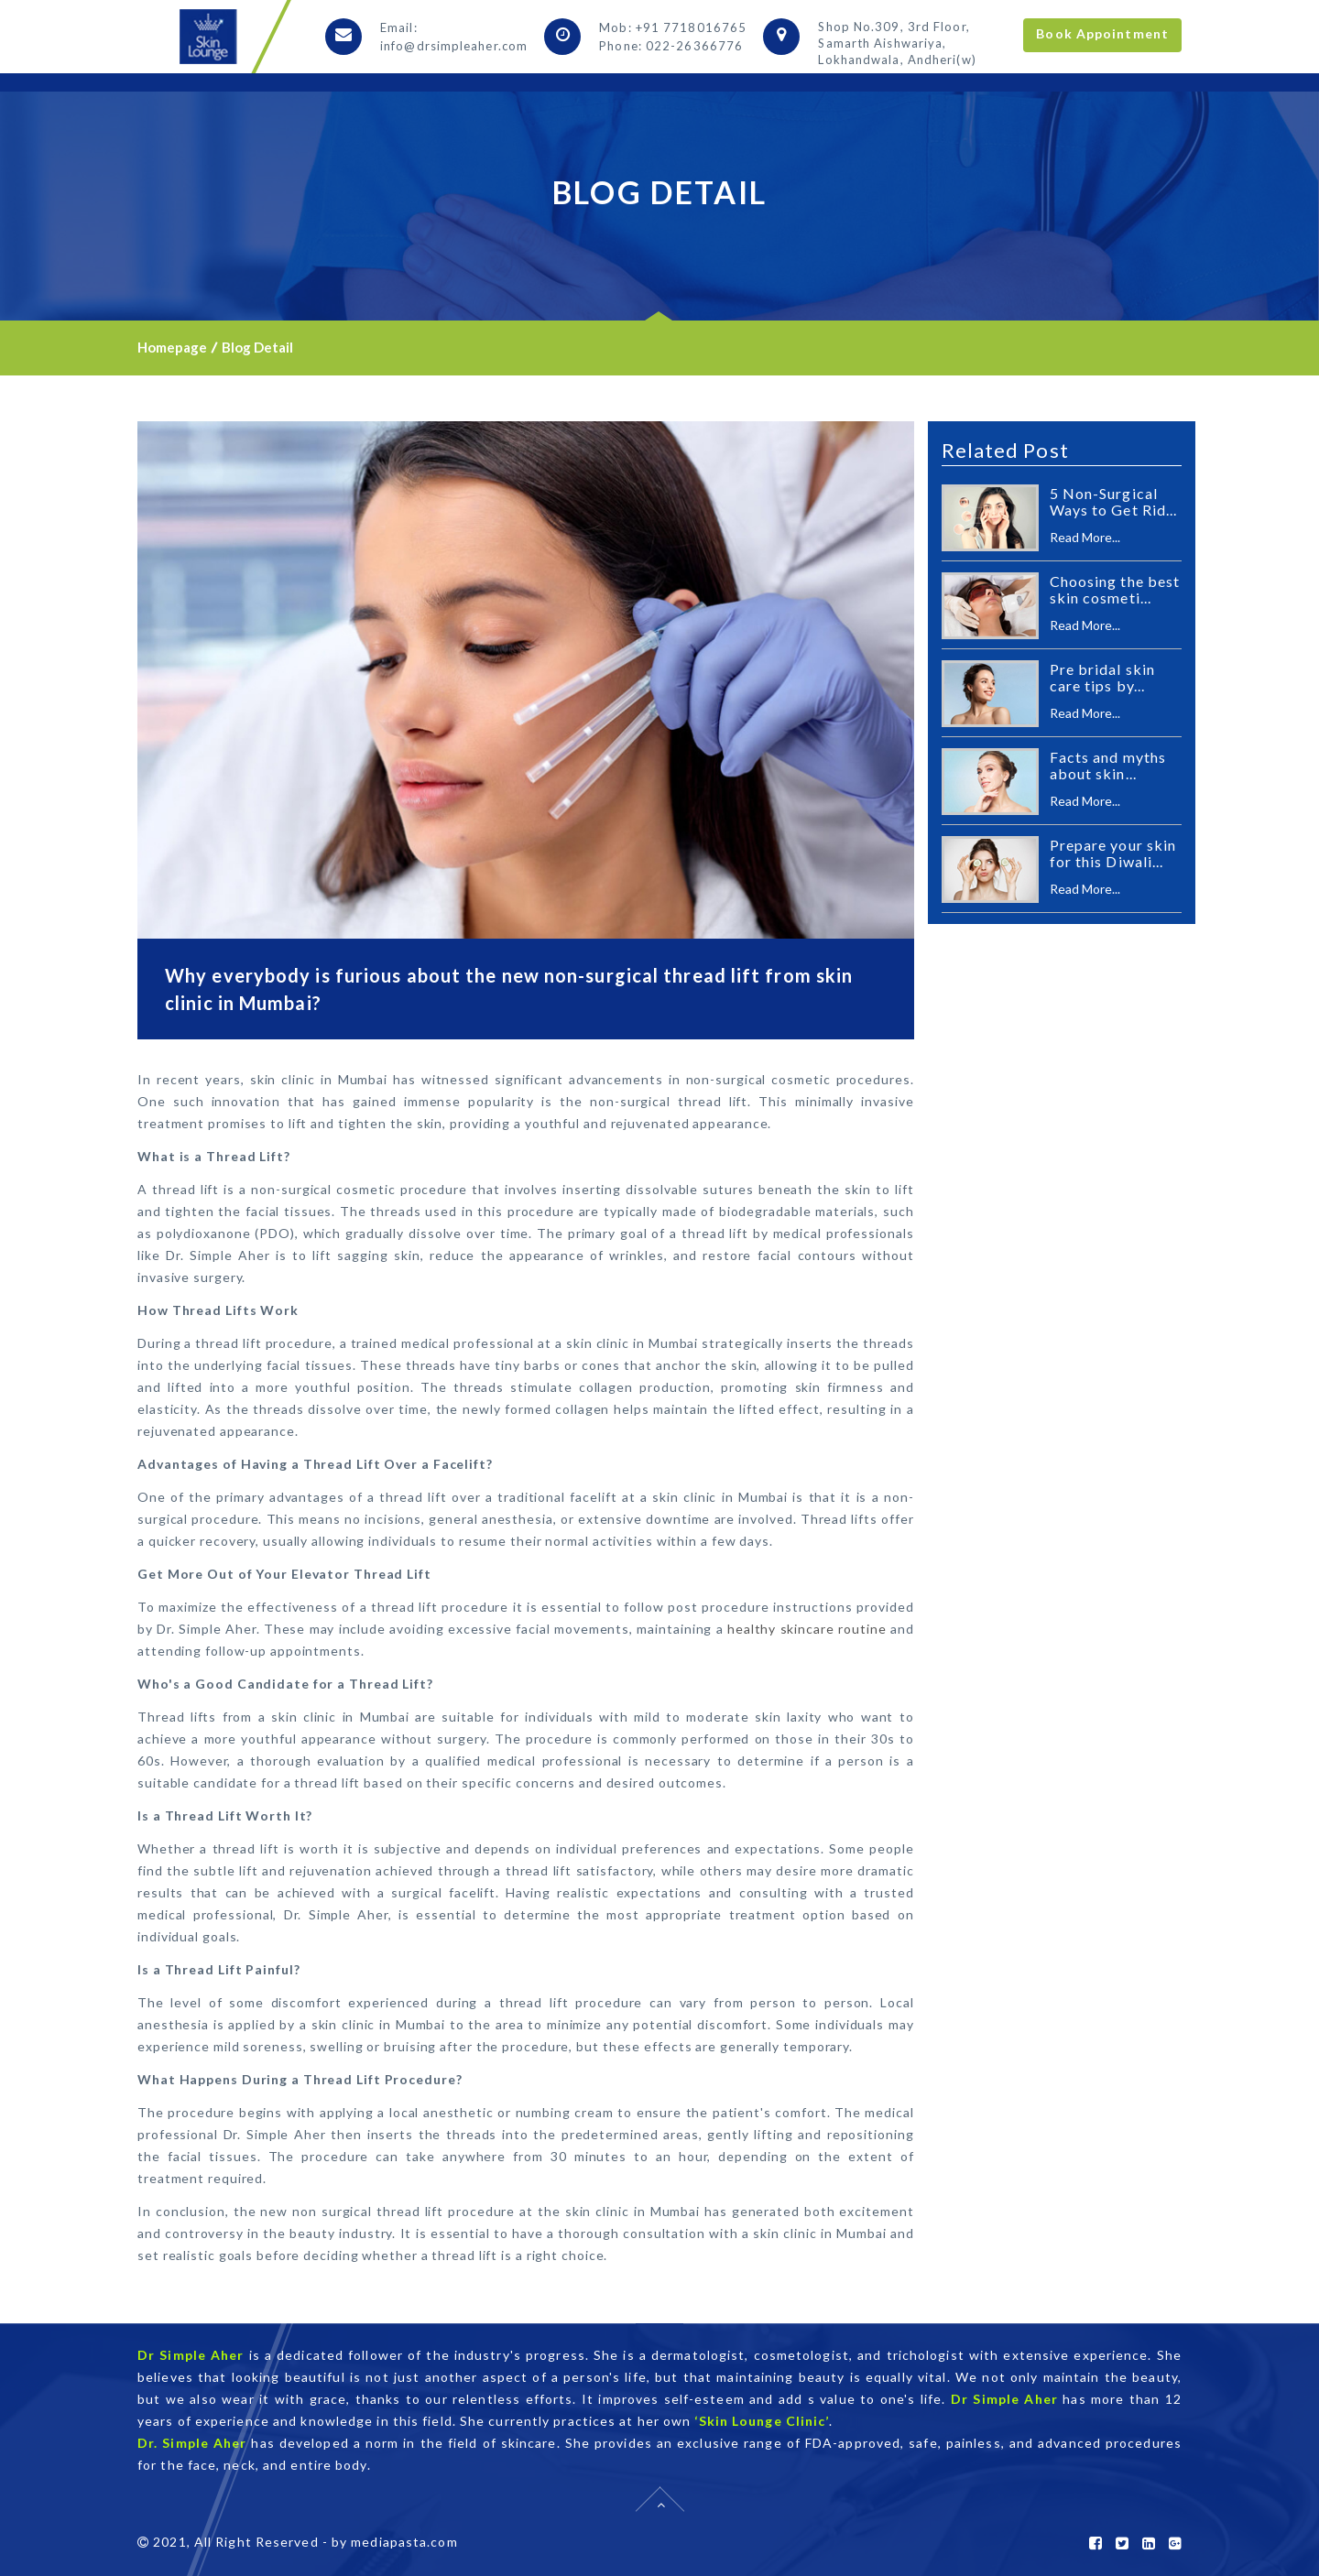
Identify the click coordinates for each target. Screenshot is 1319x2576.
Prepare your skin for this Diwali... (1113, 853)
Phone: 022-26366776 (671, 45)
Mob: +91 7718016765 (673, 27)
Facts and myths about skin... (1108, 765)
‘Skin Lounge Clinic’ (761, 2421)
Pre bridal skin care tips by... (1103, 677)
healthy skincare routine (807, 1628)
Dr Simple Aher (190, 2355)
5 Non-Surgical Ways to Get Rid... (1114, 501)
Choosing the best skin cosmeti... (1115, 589)
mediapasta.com (404, 2541)
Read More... (1085, 537)
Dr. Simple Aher (191, 2443)
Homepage (172, 347)
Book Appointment (1102, 33)
